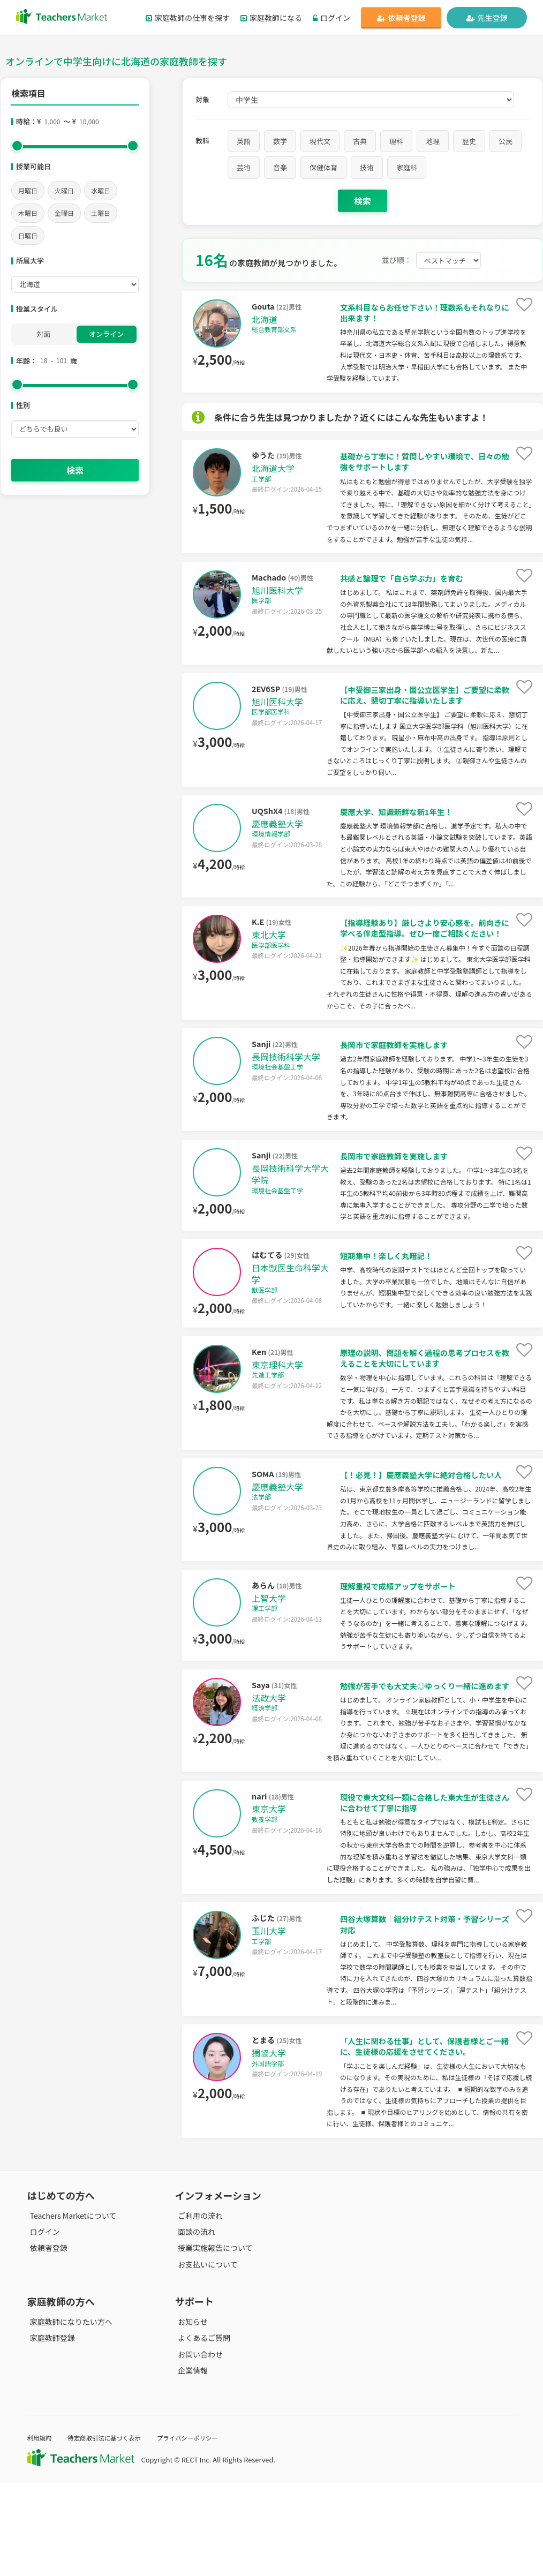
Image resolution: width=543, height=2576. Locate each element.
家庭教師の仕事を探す (188, 17)
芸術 (244, 167)
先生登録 (487, 17)
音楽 (280, 167)
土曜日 (100, 212)
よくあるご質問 (201, 2431)
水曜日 (100, 190)
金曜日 (64, 212)
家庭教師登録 (49, 2431)
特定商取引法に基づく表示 (112, 2531)
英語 (244, 141)
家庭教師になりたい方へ (68, 2414)
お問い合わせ (197, 2447)
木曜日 (27, 212)
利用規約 (41, 2531)
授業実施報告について (212, 2341)
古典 (360, 141)
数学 (280, 141)
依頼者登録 (401, 17)
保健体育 (323, 167)
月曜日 (27, 190)
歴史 (469, 141)
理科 (396, 141)
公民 (505, 141)
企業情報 (190, 2463)
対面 (43, 334)
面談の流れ (194, 2324)
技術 (367, 167)
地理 (433, 141)
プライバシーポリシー (203, 2531)
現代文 (320, 141)
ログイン (331, 17)
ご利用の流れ (197, 2308)
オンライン (106, 334)
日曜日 (27, 235)
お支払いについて (205, 2357)
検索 (75, 470)
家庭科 (406, 167)
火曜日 (64, 190)
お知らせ (190, 2414)
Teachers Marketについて (70, 2308)
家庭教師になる (271, 17)
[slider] (17, 146)
